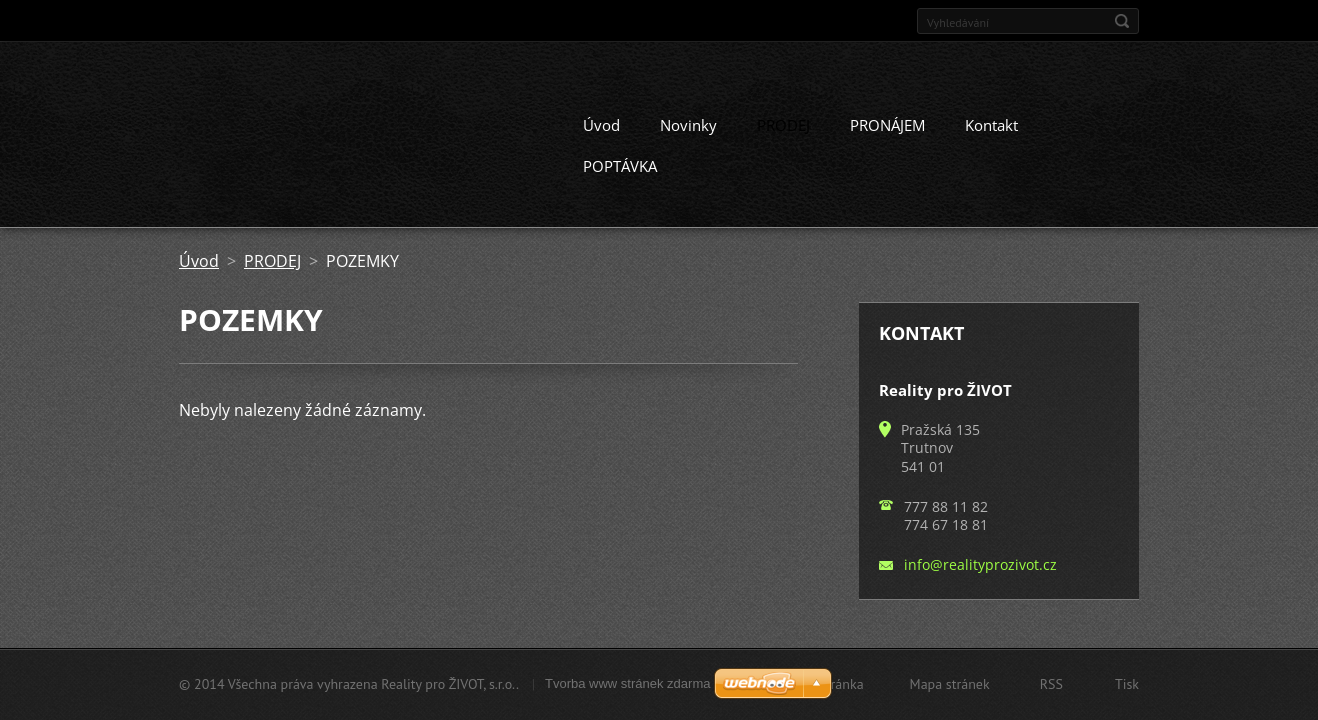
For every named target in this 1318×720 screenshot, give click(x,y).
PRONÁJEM (887, 122)
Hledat (1122, 21)
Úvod (601, 122)
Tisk (1127, 684)
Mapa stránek (950, 684)
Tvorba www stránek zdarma (627, 683)
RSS (1051, 684)
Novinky (688, 122)
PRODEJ (783, 122)
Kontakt (991, 122)
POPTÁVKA (620, 163)
